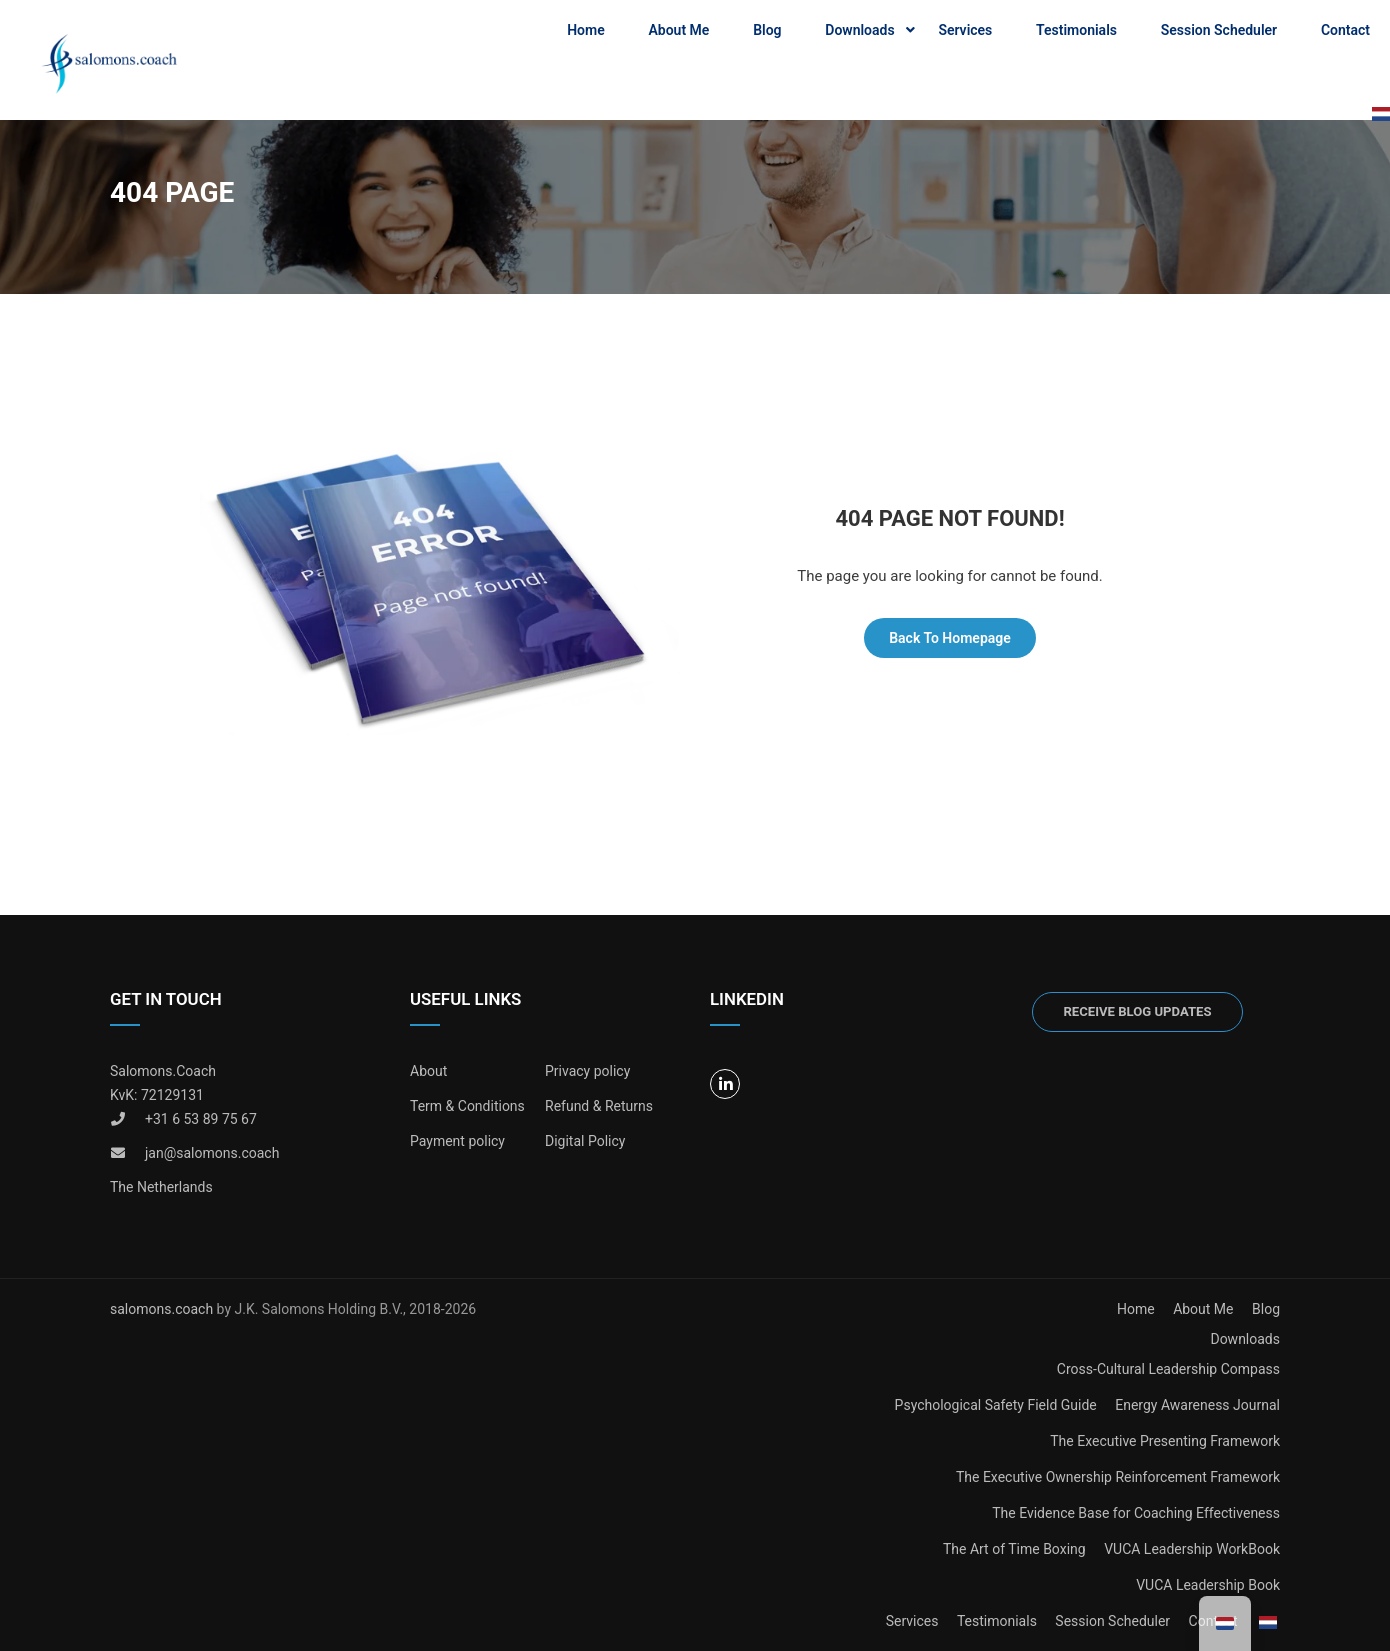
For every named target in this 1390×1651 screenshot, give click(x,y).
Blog (767, 30)
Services (965, 30)
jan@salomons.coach (212, 1153)
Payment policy (457, 1141)
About (428, 1071)
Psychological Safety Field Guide (996, 1405)
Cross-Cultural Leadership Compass (1168, 1369)
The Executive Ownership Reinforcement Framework (1118, 1477)
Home (586, 30)
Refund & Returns (599, 1106)
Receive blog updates (1137, 1011)
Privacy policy (587, 1071)
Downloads (859, 30)
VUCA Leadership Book (1208, 1585)
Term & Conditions (467, 1106)
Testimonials (1076, 30)
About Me (678, 30)
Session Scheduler (1219, 30)
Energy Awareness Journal (1197, 1405)
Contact (1345, 30)
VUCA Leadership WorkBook (1192, 1549)
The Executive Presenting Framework (1165, 1441)
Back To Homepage (950, 638)
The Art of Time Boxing (1014, 1549)
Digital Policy (585, 1141)
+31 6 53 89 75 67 (201, 1119)
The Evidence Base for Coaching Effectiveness (1136, 1513)
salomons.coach (163, 1309)
